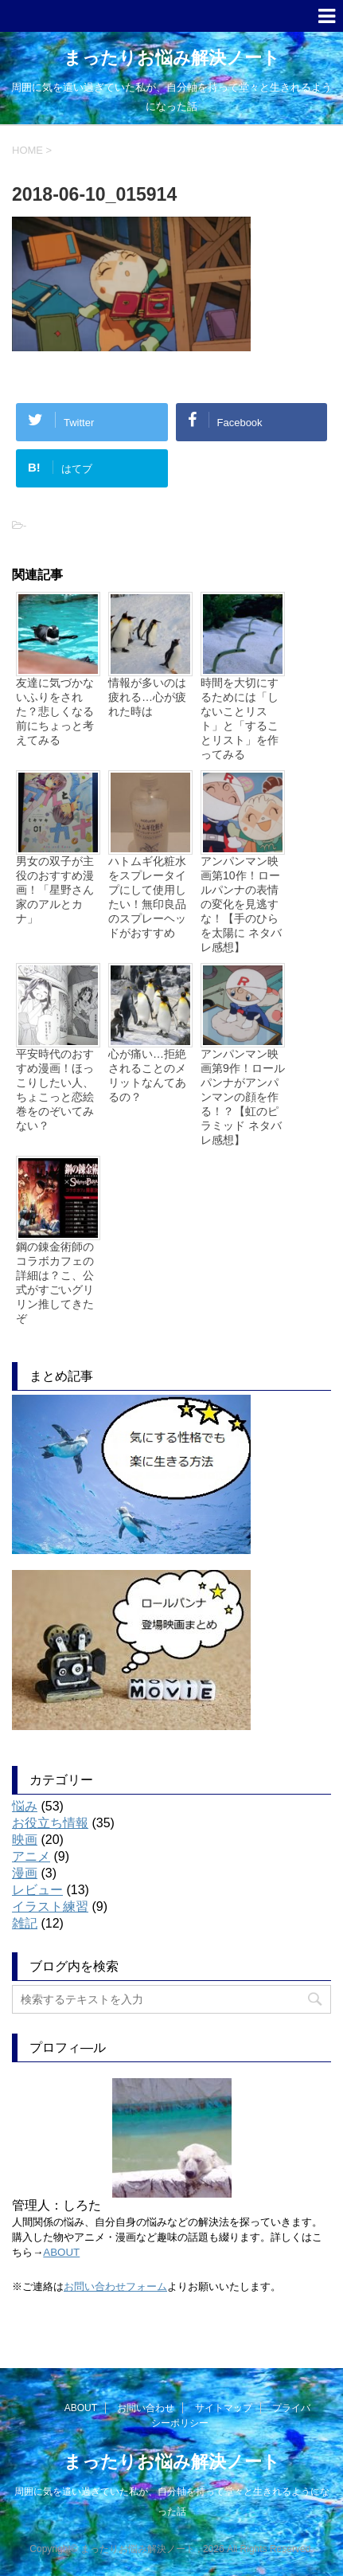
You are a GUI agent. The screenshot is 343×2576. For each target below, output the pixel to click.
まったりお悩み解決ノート (172, 58)
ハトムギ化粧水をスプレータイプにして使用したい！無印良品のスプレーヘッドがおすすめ (147, 897)
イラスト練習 (50, 1906)
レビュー (37, 1890)
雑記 (24, 1923)
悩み (24, 1806)
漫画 (24, 1873)
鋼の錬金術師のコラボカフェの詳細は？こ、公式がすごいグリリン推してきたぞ (55, 1282)
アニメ (31, 1856)
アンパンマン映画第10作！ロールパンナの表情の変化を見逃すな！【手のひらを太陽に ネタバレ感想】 (241, 904)
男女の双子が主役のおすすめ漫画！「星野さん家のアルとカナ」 (55, 890)
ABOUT (61, 2252)
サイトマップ (223, 2408)
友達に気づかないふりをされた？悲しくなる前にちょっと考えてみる (55, 711)
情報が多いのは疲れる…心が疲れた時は (147, 697)
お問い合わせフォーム (115, 2286)
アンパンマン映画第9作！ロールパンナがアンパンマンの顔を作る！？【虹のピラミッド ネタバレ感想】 (243, 1096)
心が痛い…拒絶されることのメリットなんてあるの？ (147, 1075)
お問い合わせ (145, 2408)
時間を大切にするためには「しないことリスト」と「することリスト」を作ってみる (240, 718)
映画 (24, 1839)
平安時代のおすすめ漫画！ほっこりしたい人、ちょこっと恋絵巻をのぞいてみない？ (55, 1089)
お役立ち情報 (50, 1823)
